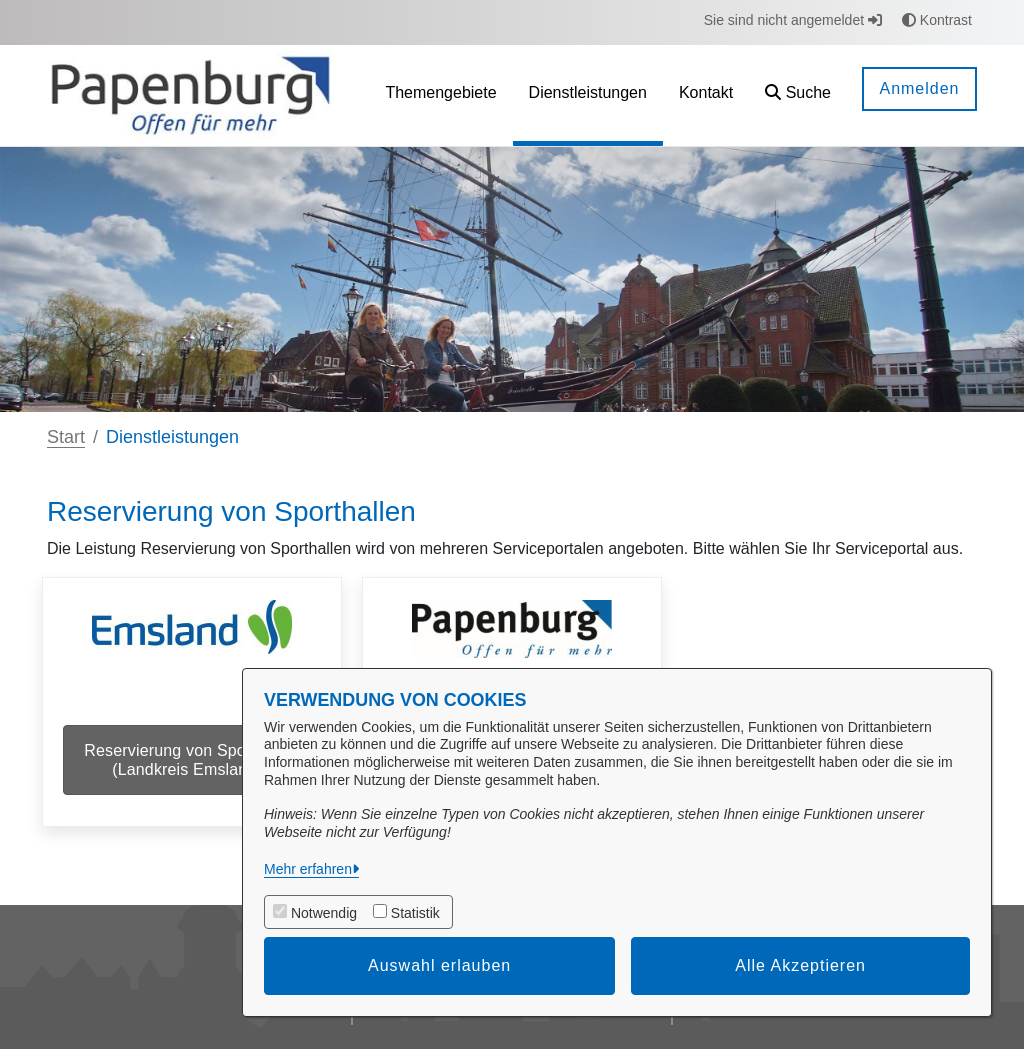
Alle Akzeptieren (800, 965)
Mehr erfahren (308, 869)
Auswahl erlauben (439, 965)
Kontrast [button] (937, 20)
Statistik (415, 913)
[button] (798, 95)
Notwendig (324, 913)
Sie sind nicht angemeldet (793, 20)
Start (66, 437)
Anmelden (919, 88)
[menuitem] (440, 95)
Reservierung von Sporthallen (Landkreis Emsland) (191, 760)
